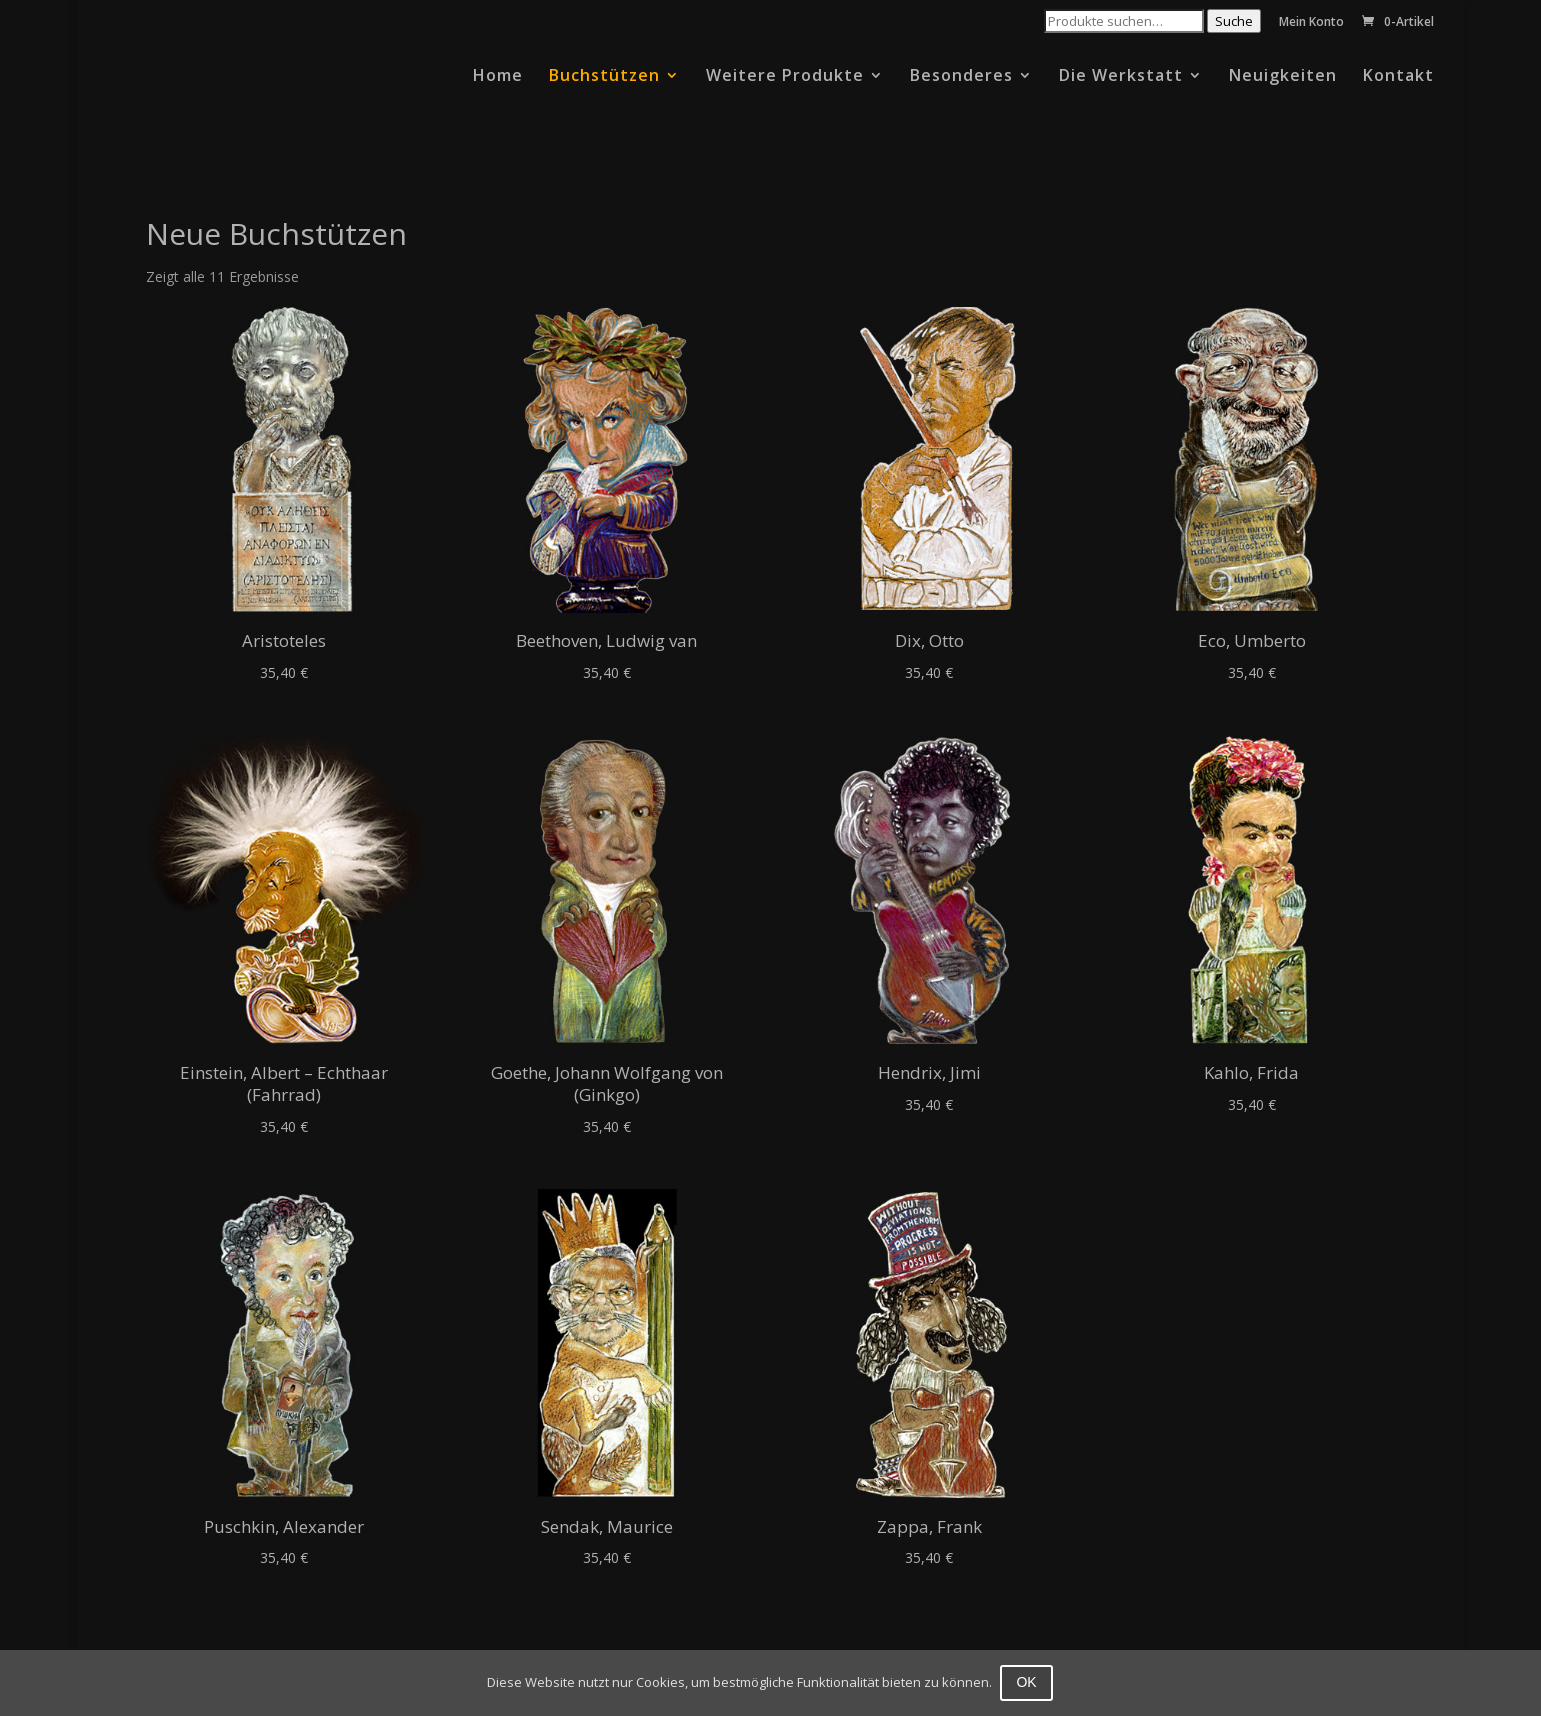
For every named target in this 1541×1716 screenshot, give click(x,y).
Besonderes (961, 77)
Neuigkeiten (1283, 77)
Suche (1234, 21)
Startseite (182, 184)
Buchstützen (604, 77)
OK (1028, 1682)
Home (498, 77)
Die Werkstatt (1121, 77)
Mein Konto (1311, 23)
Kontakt (1398, 77)
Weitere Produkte (785, 77)
